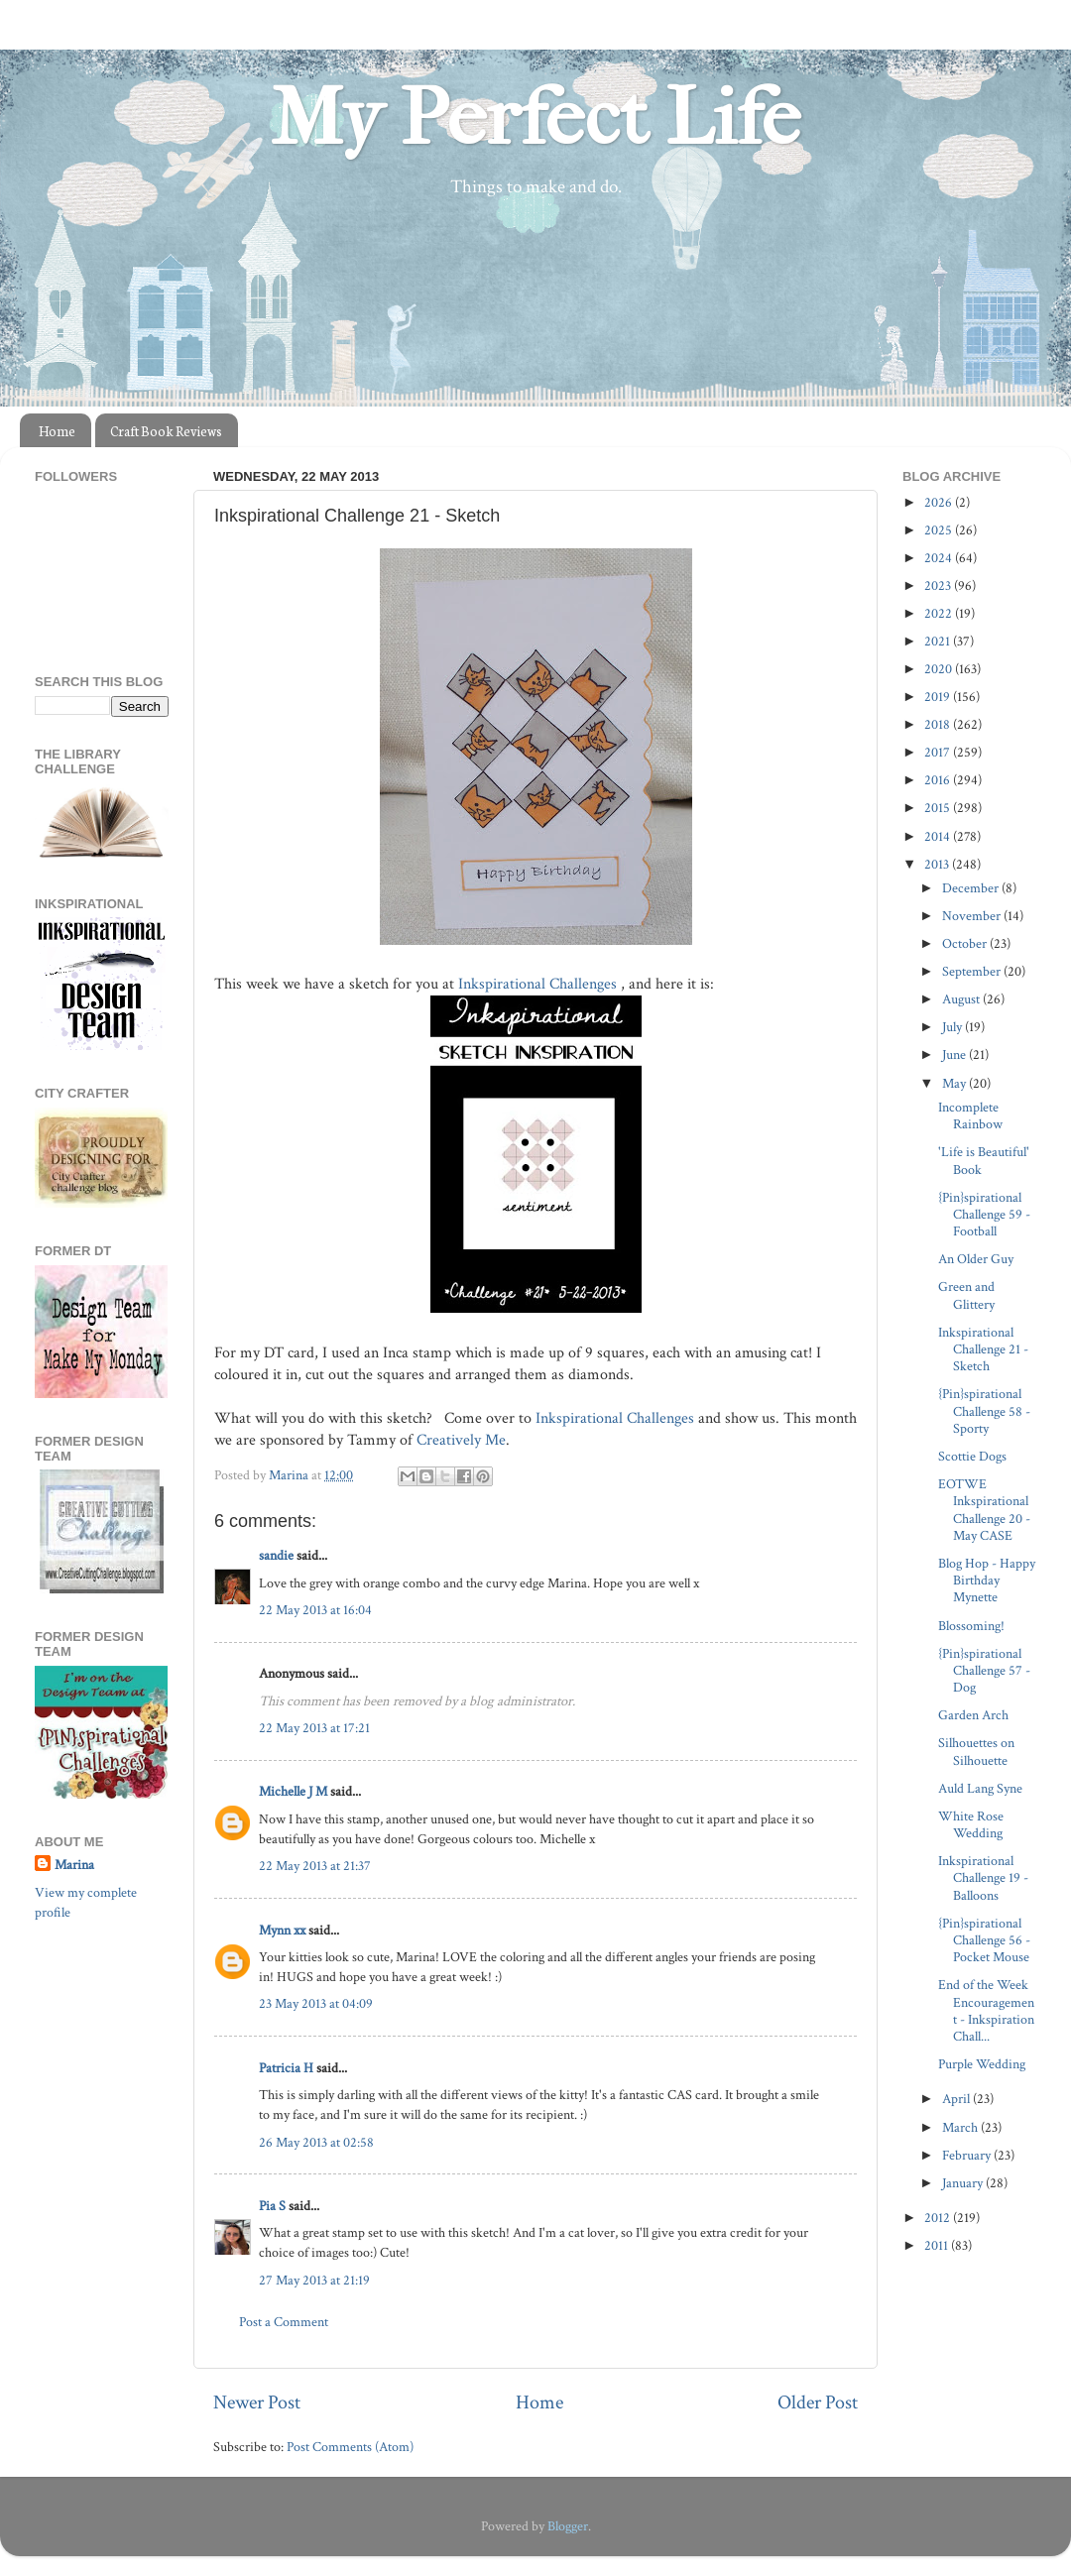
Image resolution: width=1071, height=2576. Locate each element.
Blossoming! (971, 1625)
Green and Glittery (966, 1295)
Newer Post (256, 2402)
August (962, 999)
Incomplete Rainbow (970, 1115)
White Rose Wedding (971, 1824)
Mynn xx (282, 1930)
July (953, 1026)
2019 (938, 696)
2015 (938, 807)
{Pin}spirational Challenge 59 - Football (984, 1214)
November (973, 915)
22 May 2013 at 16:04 (315, 1609)
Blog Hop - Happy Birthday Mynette (986, 1580)
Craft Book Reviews (166, 430)
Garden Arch (973, 1714)
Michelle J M (293, 1791)
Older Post (817, 2402)
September (973, 971)
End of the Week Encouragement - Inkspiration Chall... (986, 2010)
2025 (939, 530)
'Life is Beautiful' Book (983, 1160)
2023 (939, 585)
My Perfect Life (535, 118)
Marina (74, 1864)
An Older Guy (975, 1258)
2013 (938, 864)
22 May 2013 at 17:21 (314, 1727)
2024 (939, 557)
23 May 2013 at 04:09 (316, 2003)
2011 (937, 2245)
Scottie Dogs (972, 1456)
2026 (939, 502)
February (968, 2155)
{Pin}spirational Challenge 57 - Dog (984, 1671)
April (957, 2098)
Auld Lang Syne (980, 1788)
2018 (938, 724)
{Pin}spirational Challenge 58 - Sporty (984, 1411)
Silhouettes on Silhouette (976, 1751)
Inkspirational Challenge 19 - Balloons (983, 1878)
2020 (939, 668)
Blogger (567, 2526)
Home (57, 430)
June (955, 1054)
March (961, 2127)
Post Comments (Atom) (350, 2446)
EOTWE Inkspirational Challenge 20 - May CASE (984, 1509)
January (964, 2182)
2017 (938, 752)
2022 (939, 613)
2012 (938, 2217)
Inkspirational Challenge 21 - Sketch (983, 1349)
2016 (938, 779)
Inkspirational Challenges (537, 984)
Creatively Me (461, 1440)
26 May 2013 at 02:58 (316, 2142)
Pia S (272, 2205)
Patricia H (286, 2067)
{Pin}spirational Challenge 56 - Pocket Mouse (984, 1940)
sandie (276, 1555)
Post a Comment (283, 2321)
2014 (938, 836)
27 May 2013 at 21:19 (314, 2280)
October (966, 943)
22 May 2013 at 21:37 (315, 1865)
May (955, 1083)
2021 (938, 641)
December (972, 887)
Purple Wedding (981, 2063)
